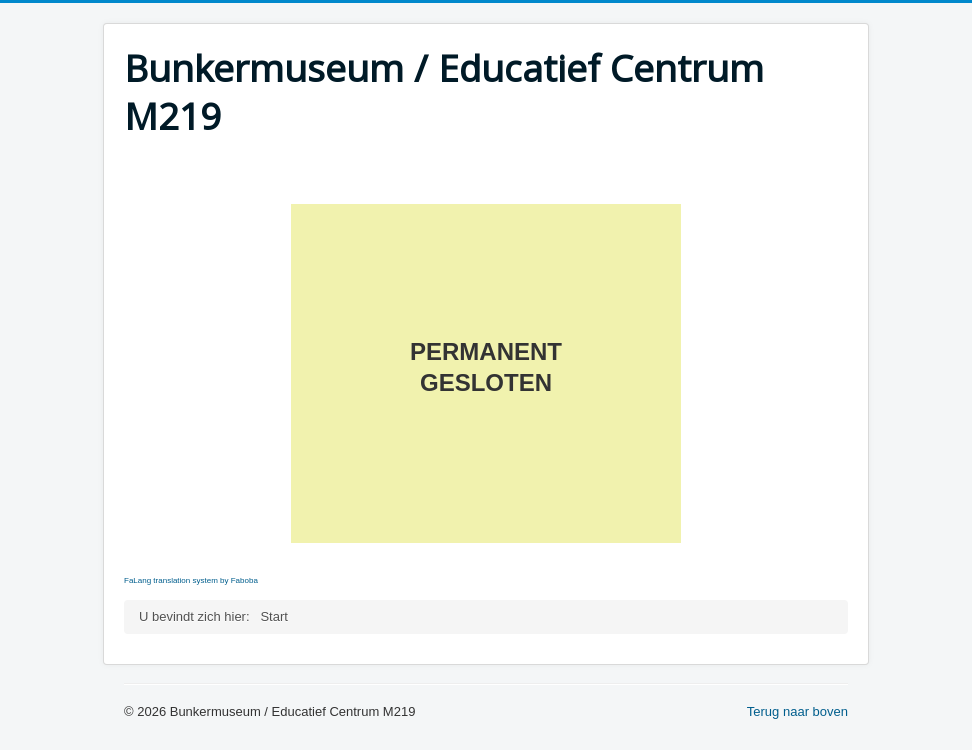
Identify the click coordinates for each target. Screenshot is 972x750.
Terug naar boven (797, 711)
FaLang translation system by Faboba (191, 580)
